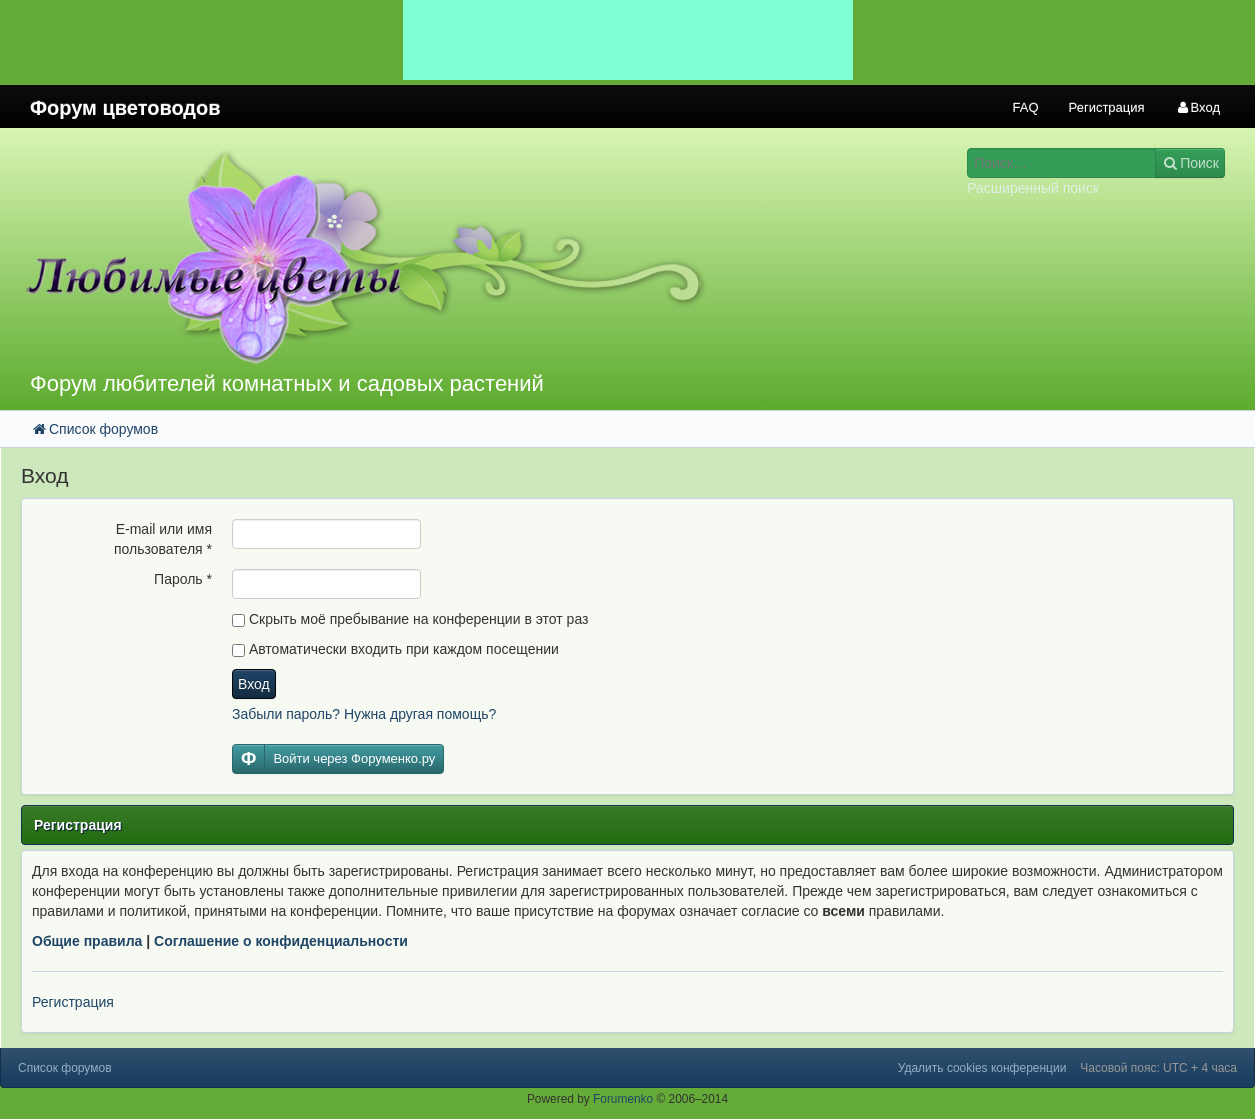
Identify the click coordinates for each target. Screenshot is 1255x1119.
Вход (254, 684)
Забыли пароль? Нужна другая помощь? (364, 714)
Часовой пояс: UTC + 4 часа (1158, 1068)
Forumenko (623, 1099)
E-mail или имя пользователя (163, 539)
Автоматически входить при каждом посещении (395, 649)
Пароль (183, 579)
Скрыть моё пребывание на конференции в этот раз (410, 619)
